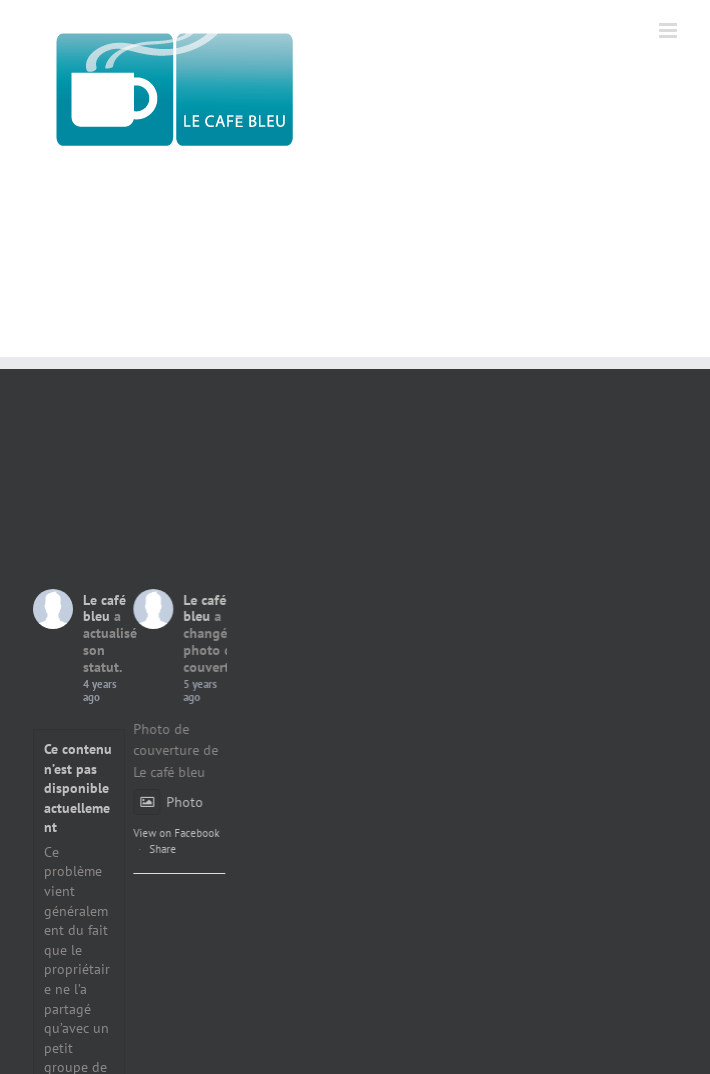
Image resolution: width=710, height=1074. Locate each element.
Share (189, 849)
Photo (195, 802)
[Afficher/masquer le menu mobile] (669, 30)
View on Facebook (203, 833)
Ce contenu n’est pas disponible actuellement (78, 788)
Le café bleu (104, 608)
